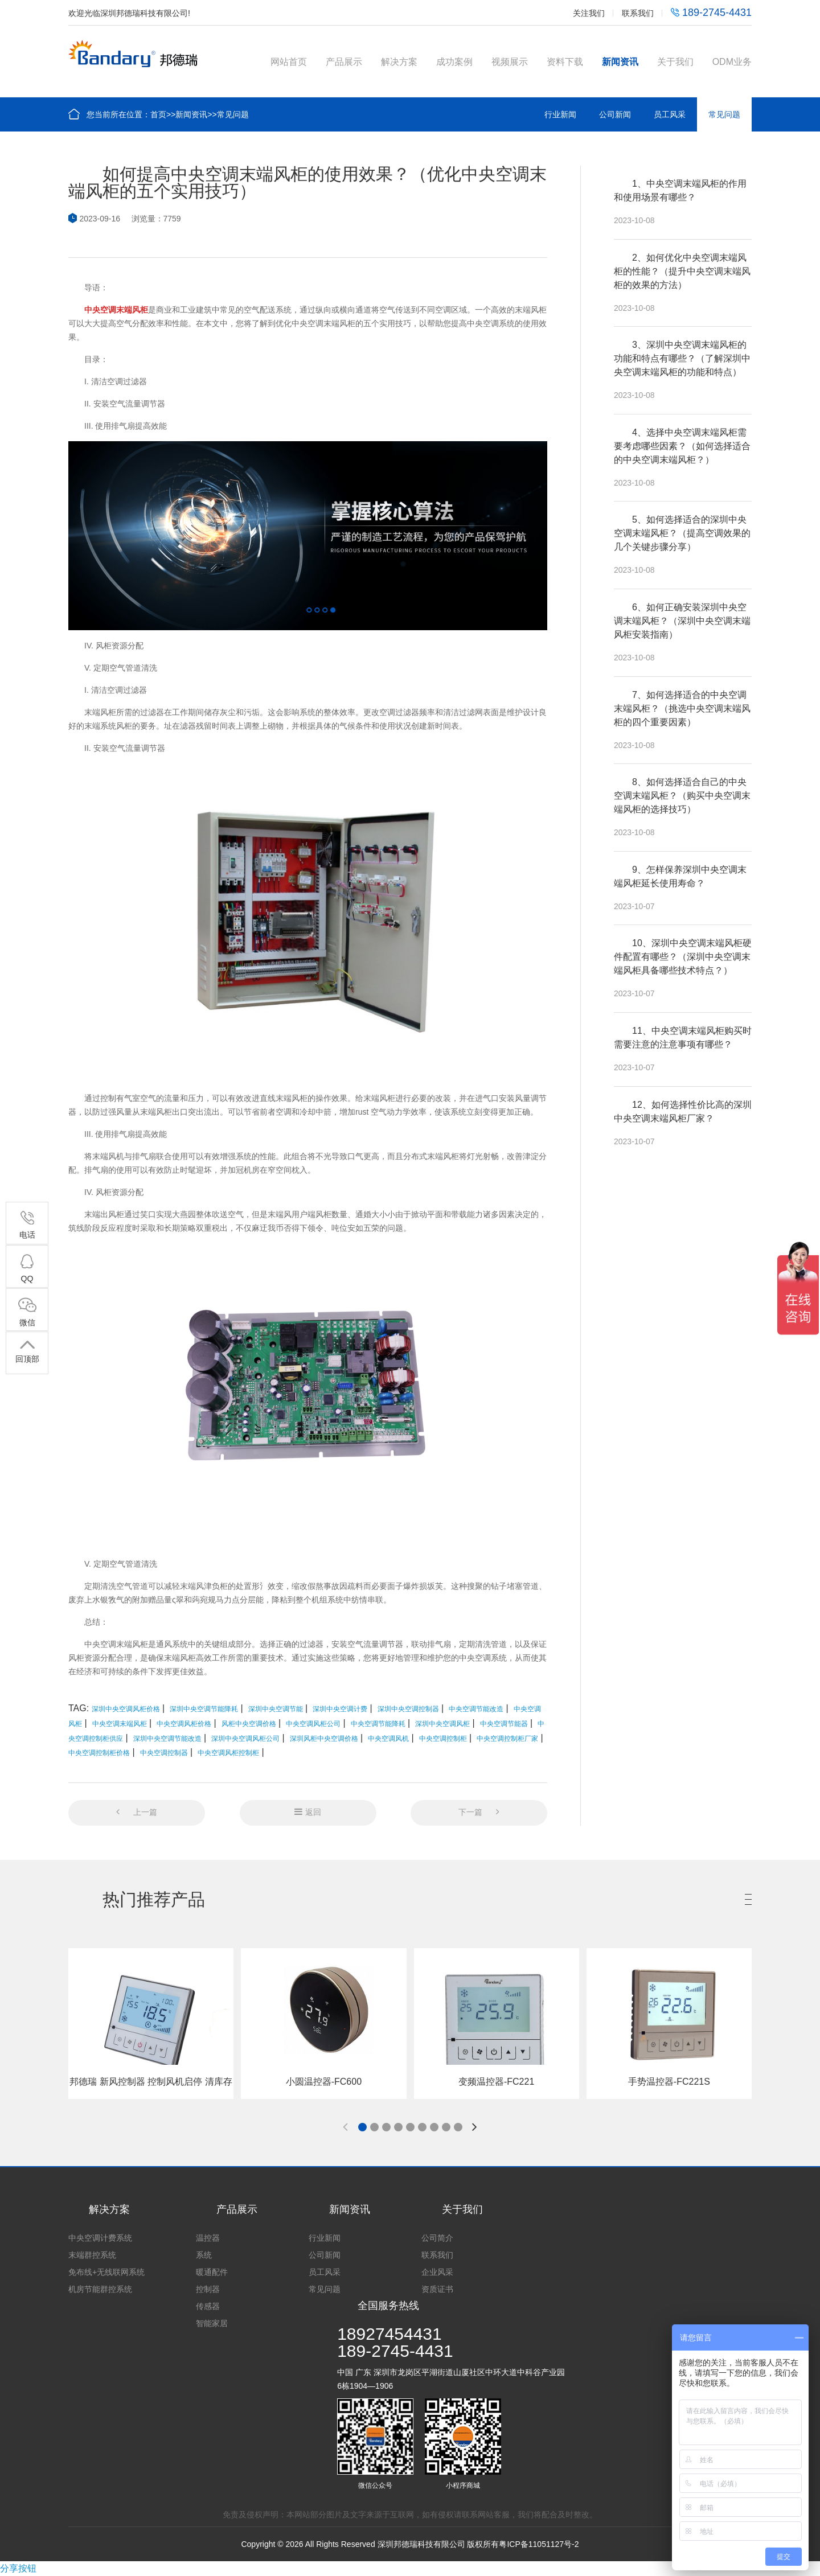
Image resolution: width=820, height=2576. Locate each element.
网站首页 (288, 62)
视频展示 (509, 62)
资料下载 (565, 62)
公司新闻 (615, 114)
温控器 (208, 2237)
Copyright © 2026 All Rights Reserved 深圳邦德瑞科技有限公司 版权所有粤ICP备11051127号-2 (410, 2544)
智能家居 (212, 2323)
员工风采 (670, 114)
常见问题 (233, 114)
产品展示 (344, 62)
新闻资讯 (620, 62)
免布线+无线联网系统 (106, 2272)
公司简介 (437, 2237)
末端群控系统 (92, 2254)
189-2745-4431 (711, 12)
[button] (362, 2127)
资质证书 (437, 2289)
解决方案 (399, 62)
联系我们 (638, 13)
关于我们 (675, 62)
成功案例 (454, 62)
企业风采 (437, 2272)
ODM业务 (732, 62)
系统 (204, 2254)
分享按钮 (18, 2568)
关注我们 (589, 13)
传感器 (208, 2306)
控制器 (208, 2289)
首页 (158, 114)
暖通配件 (212, 2272)
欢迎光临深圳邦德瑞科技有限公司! (129, 13)
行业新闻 (560, 114)
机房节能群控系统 (100, 2289)
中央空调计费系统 (100, 2237)
